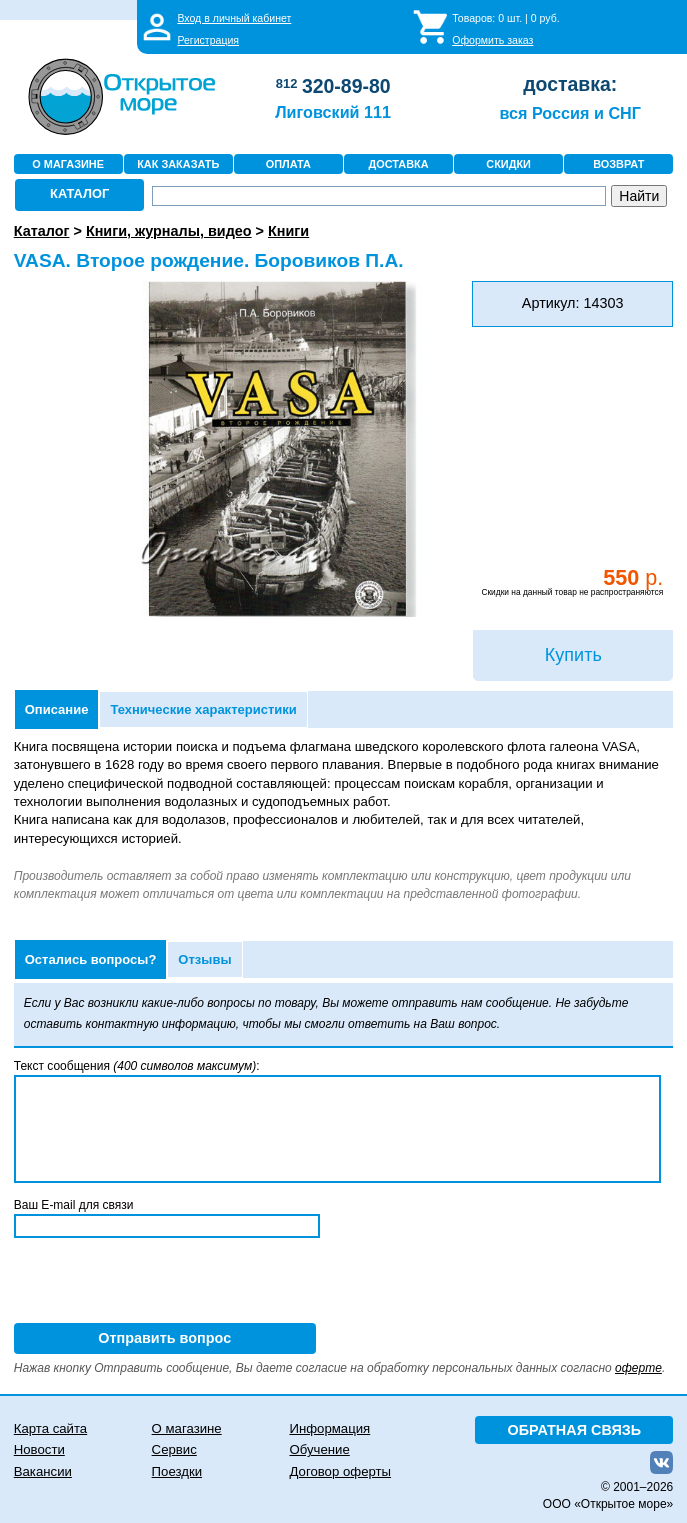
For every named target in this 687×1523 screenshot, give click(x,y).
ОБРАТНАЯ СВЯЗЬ (575, 1430)
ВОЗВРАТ (618, 164)
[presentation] (166, 1284)
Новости (39, 1449)
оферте (638, 1368)
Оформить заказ (492, 40)
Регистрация (208, 40)
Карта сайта (50, 1428)
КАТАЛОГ (79, 193)
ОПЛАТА (288, 164)
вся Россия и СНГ (569, 113)
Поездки (177, 1471)
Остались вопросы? (91, 959)
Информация (329, 1428)
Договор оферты (340, 1471)
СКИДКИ (508, 164)
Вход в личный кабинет (234, 18)
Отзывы (204, 959)
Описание (57, 709)
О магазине (187, 1428)
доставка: (570, 84)
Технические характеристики (203, 709)
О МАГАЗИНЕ (68, 164)
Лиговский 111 (333, 112)
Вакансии (43, 1471)
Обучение (319, 1449)
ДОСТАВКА (398, 164)
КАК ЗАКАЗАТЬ (178, 164)
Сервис (174, 1449)
